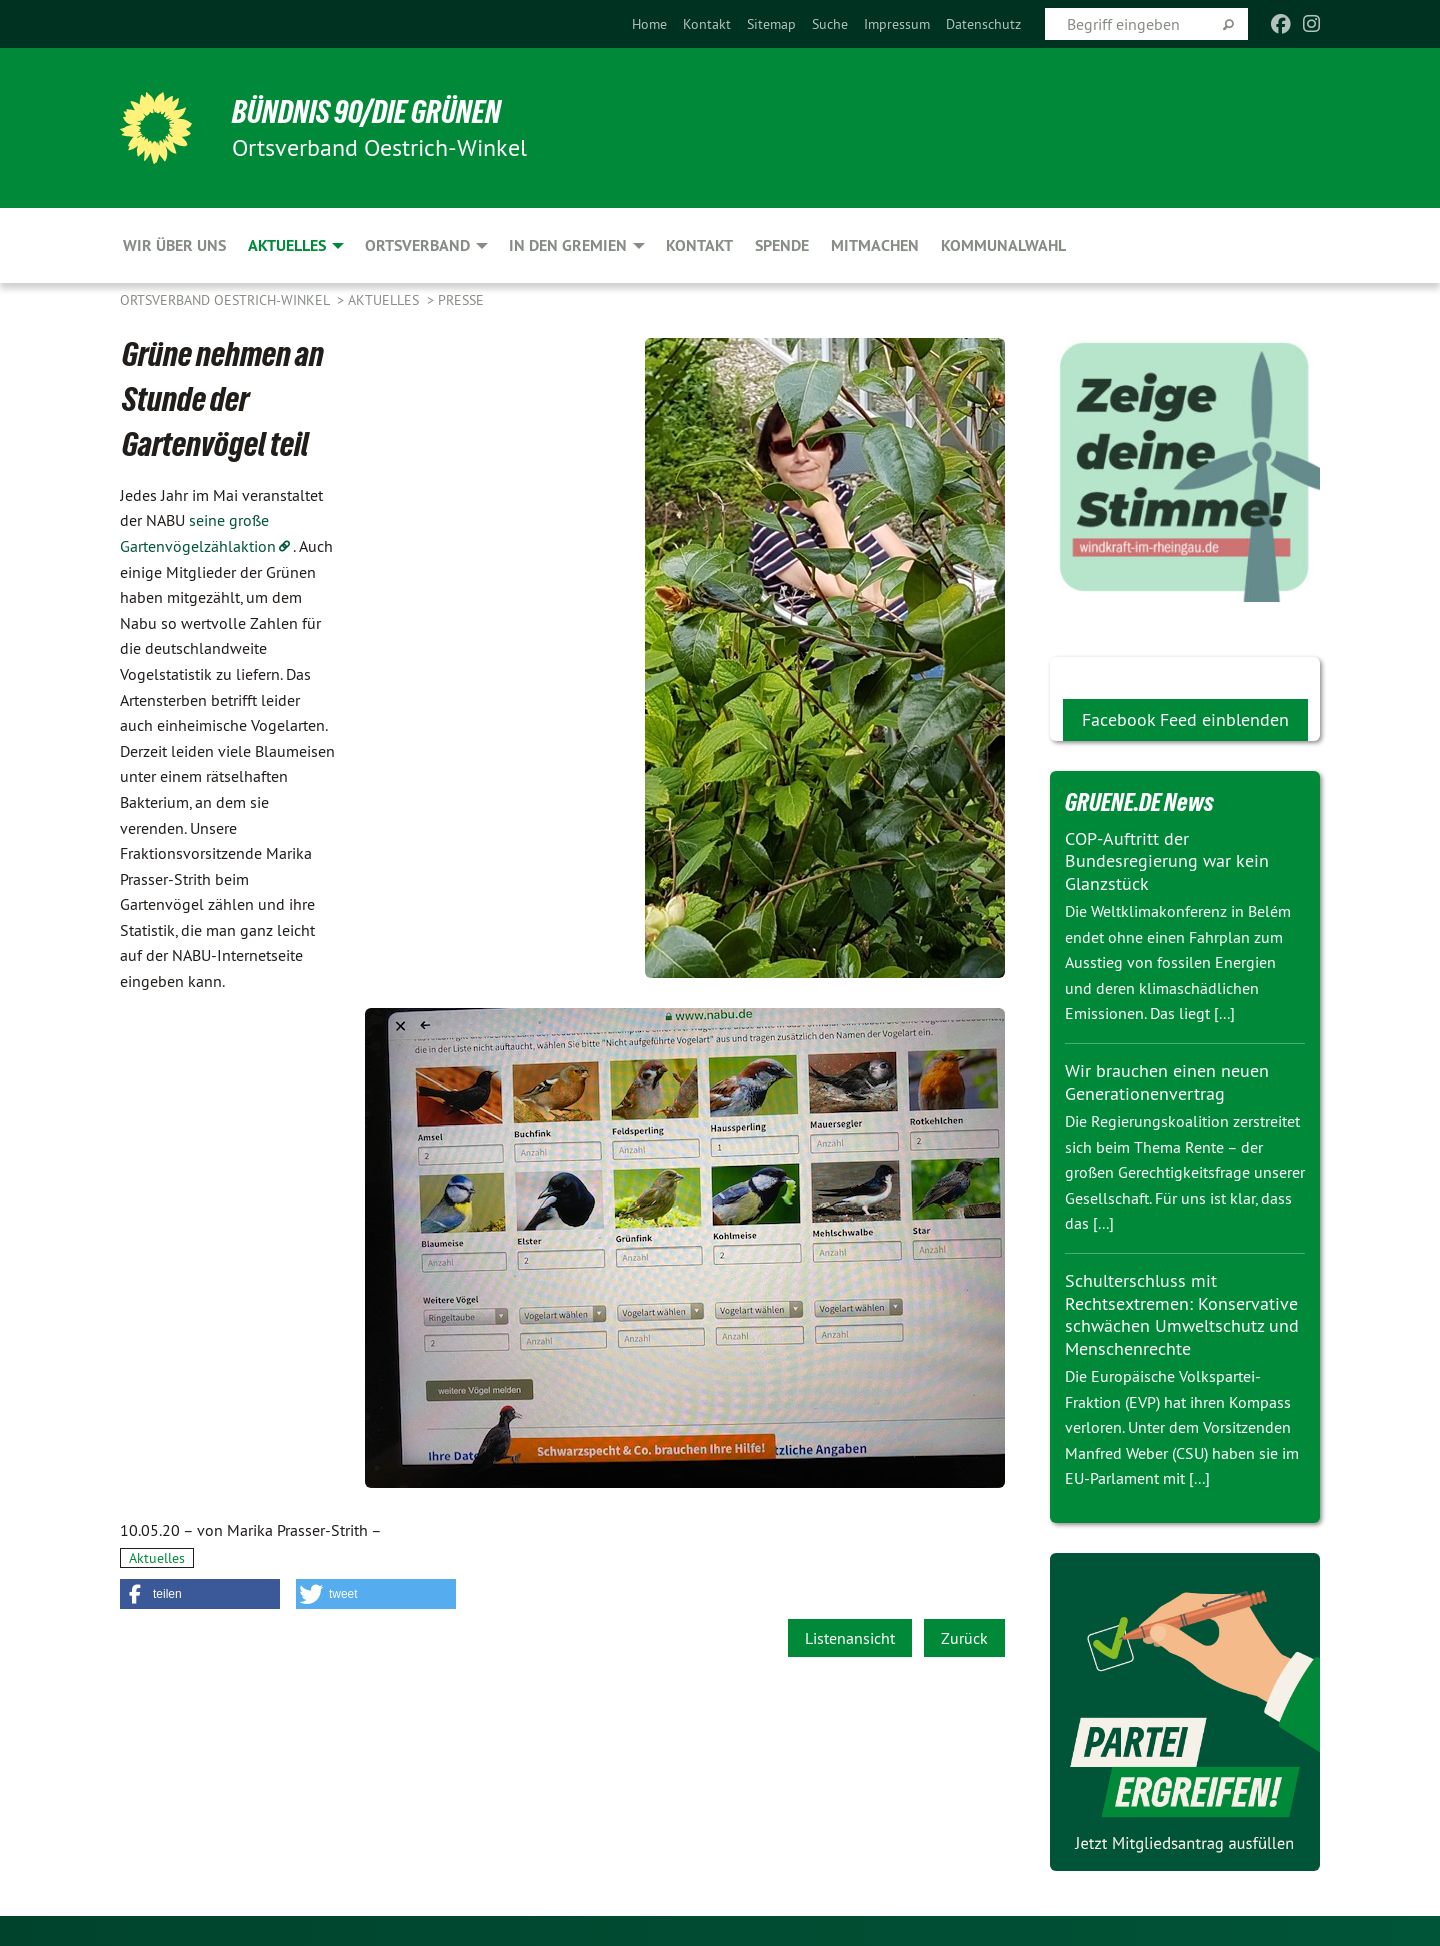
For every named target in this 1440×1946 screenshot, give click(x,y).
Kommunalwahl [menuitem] (1003, 245)
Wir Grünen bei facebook (1157, 673)
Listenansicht (850, 1638)
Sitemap (771, 24)
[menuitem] (649, 24)
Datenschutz (983, 24)
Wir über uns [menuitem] (174, 245)
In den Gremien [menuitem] (568, 245)
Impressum (897, 24)
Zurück (964, 1638)
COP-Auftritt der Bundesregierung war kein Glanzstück (1167, 861)
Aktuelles (385, 300)
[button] (200, 1594)
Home (649, 24)
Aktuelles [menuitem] (287, 245)
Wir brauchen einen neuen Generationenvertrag (1167, 1082)
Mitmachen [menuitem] (875, 245)
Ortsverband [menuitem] (417, 245)
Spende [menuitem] (782, 245)
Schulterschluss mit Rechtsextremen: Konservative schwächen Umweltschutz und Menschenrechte (1182, 1314)
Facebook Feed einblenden (1185, 719)
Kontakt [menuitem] (699, 245)
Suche (830, 24)
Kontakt (707, 24)
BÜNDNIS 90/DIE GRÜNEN (366, 112)
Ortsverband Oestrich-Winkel (226, 300)
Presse (461, 300)
